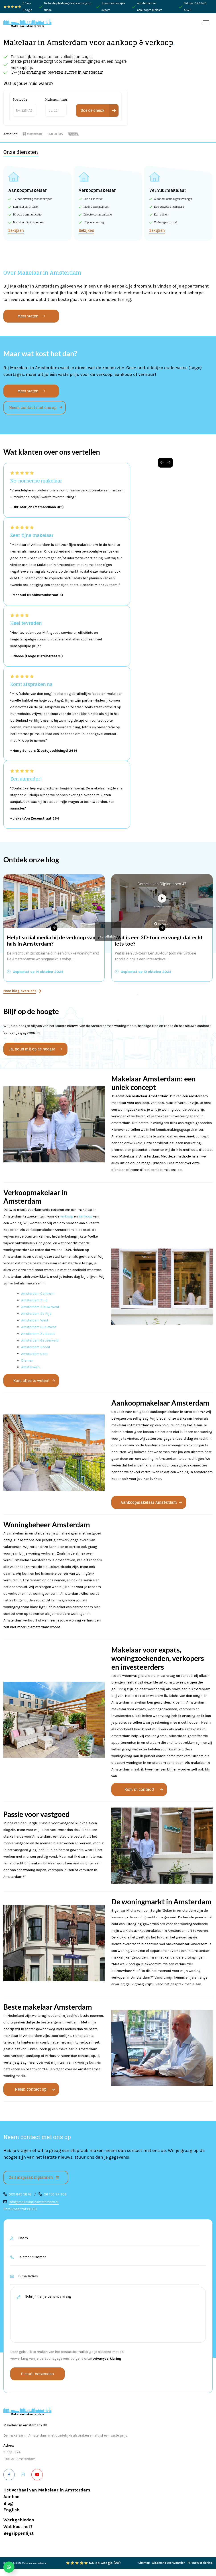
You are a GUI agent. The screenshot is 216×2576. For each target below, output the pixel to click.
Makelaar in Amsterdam (35, 2570)
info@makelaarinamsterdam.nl (34, 2204)
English (11, 2515)
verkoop (66, 1218)
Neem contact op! (31, 2091)
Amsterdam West (35, 1322)
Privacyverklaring (200, 2570)
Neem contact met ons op (32, 407)
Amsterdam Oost (34, 1356)
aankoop (86, 1218)
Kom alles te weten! (31, 1383)
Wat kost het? (18, 2533)
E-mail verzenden (38, 2376)
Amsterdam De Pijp (37, 1316)
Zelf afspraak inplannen (31, 2179)
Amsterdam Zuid (35, 1302)
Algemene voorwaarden (168, 2570)
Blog (8, 2507)
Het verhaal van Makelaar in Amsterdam (46, 2492)
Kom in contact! (139, 1792)
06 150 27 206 (55, 2196)
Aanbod (11, 2500)
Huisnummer (56, 99)
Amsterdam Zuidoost (38, 1336)
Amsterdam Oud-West (39, 1329)
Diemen (27, 1362)
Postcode (20, 99)
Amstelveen (30, 1369)
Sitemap (144, 2570)
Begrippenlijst (18, 2540)
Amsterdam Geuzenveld (40, 1342)
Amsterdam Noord (36, 1349)
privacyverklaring (107, 2361)
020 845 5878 (20, 2196)
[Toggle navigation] (206, 22)
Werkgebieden (18, 2525)
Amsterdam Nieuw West (40, 1309)
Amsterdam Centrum (38, 1296)
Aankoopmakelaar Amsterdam (148, 1504)
